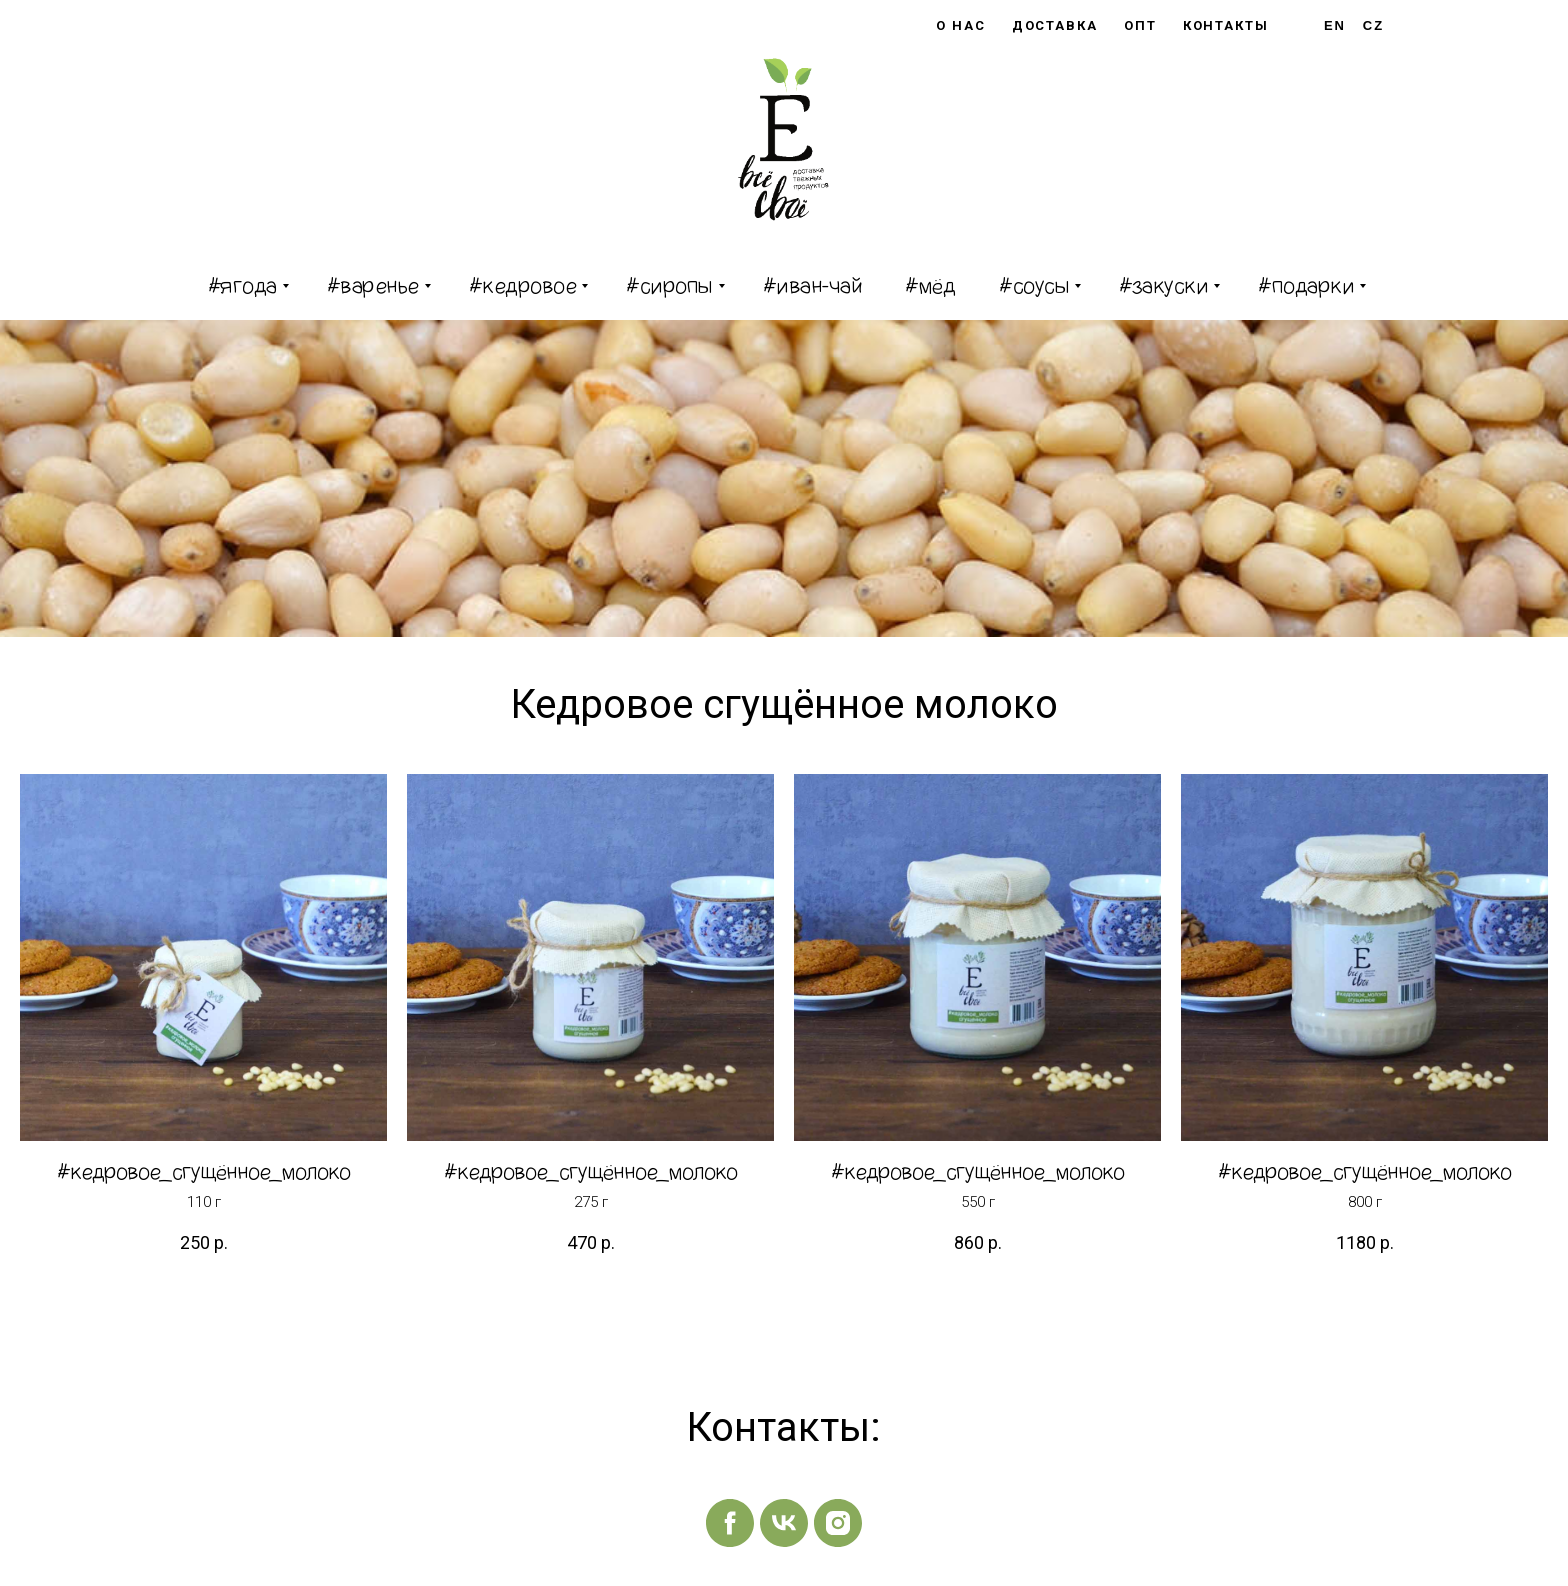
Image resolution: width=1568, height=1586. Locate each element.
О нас (961, 25)
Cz (1373, 25)
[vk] (784, 1523)
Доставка (1055, 25)
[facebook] (730, 1523)
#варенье (373, 285)
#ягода (242, 285)
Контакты (1226, 25)
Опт (1140, 25)
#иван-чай (812, 285)
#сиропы (669, 285)
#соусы (1034, 285)
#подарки (1306, 285)
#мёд (930, 285)
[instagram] (838, 1523)
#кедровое (523, 285)
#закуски (1163, 285)
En (1335, 25)
